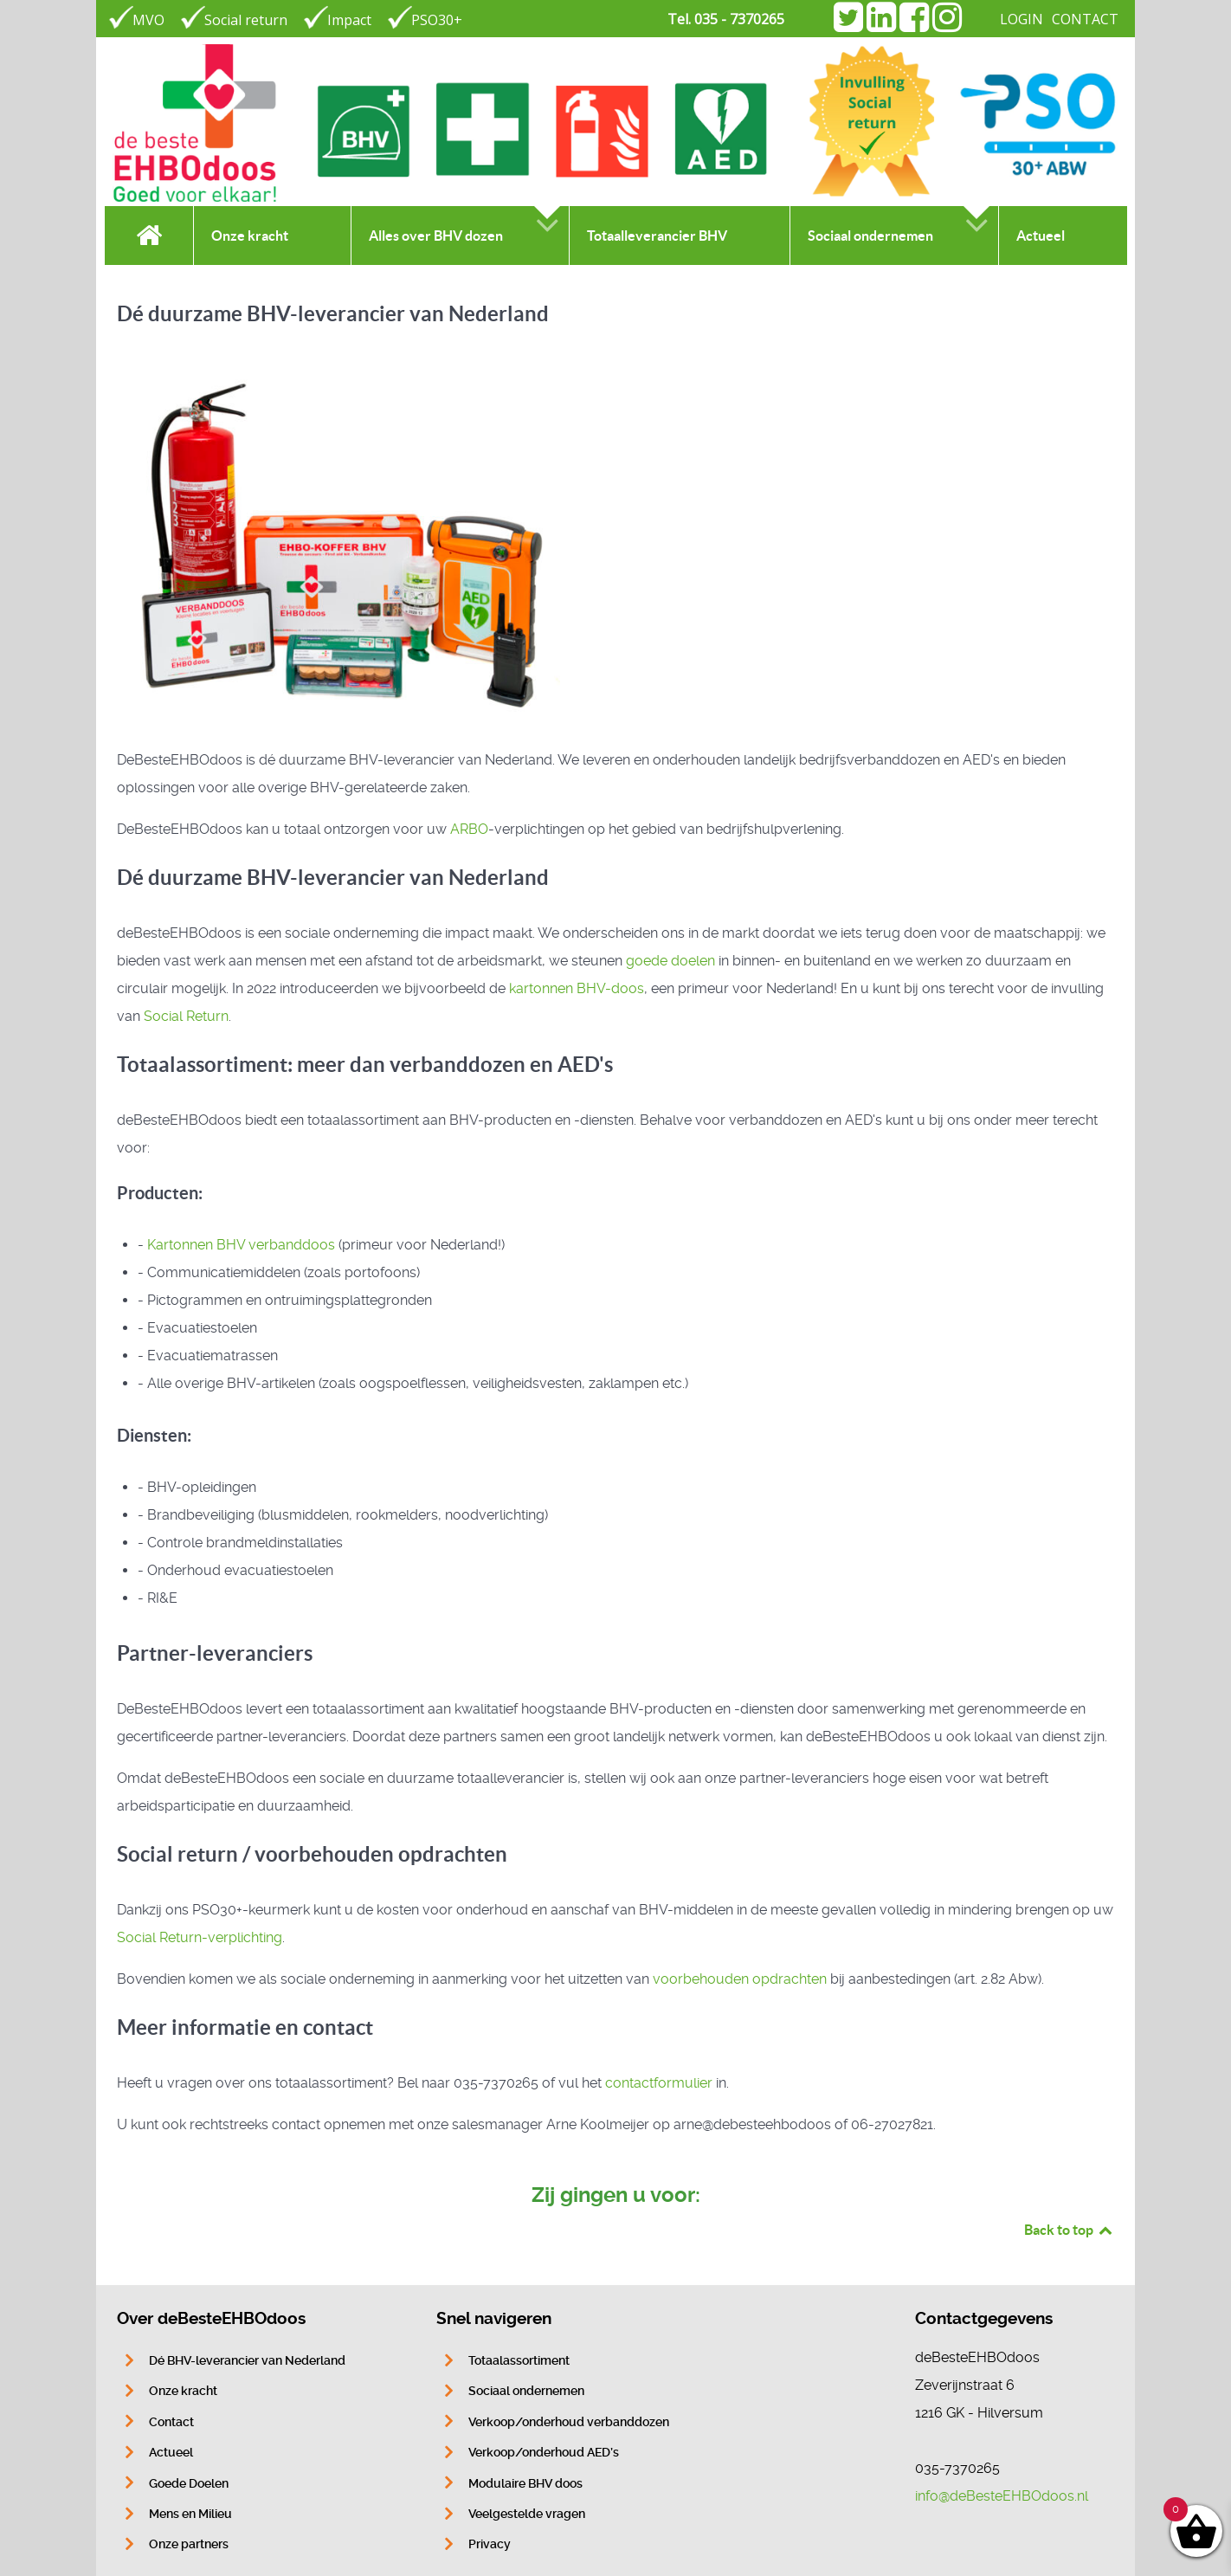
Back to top (1069, 2229)
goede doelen (670, 960)
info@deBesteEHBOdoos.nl (1001, 2496)
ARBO (469, 829)
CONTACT (1085, 19)
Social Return (186, 1016)
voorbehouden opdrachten (740, 1979)
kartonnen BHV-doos (576, 988)
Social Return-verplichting (199, 1937)
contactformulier (658, 2083)
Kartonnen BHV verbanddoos (241, 1244)
